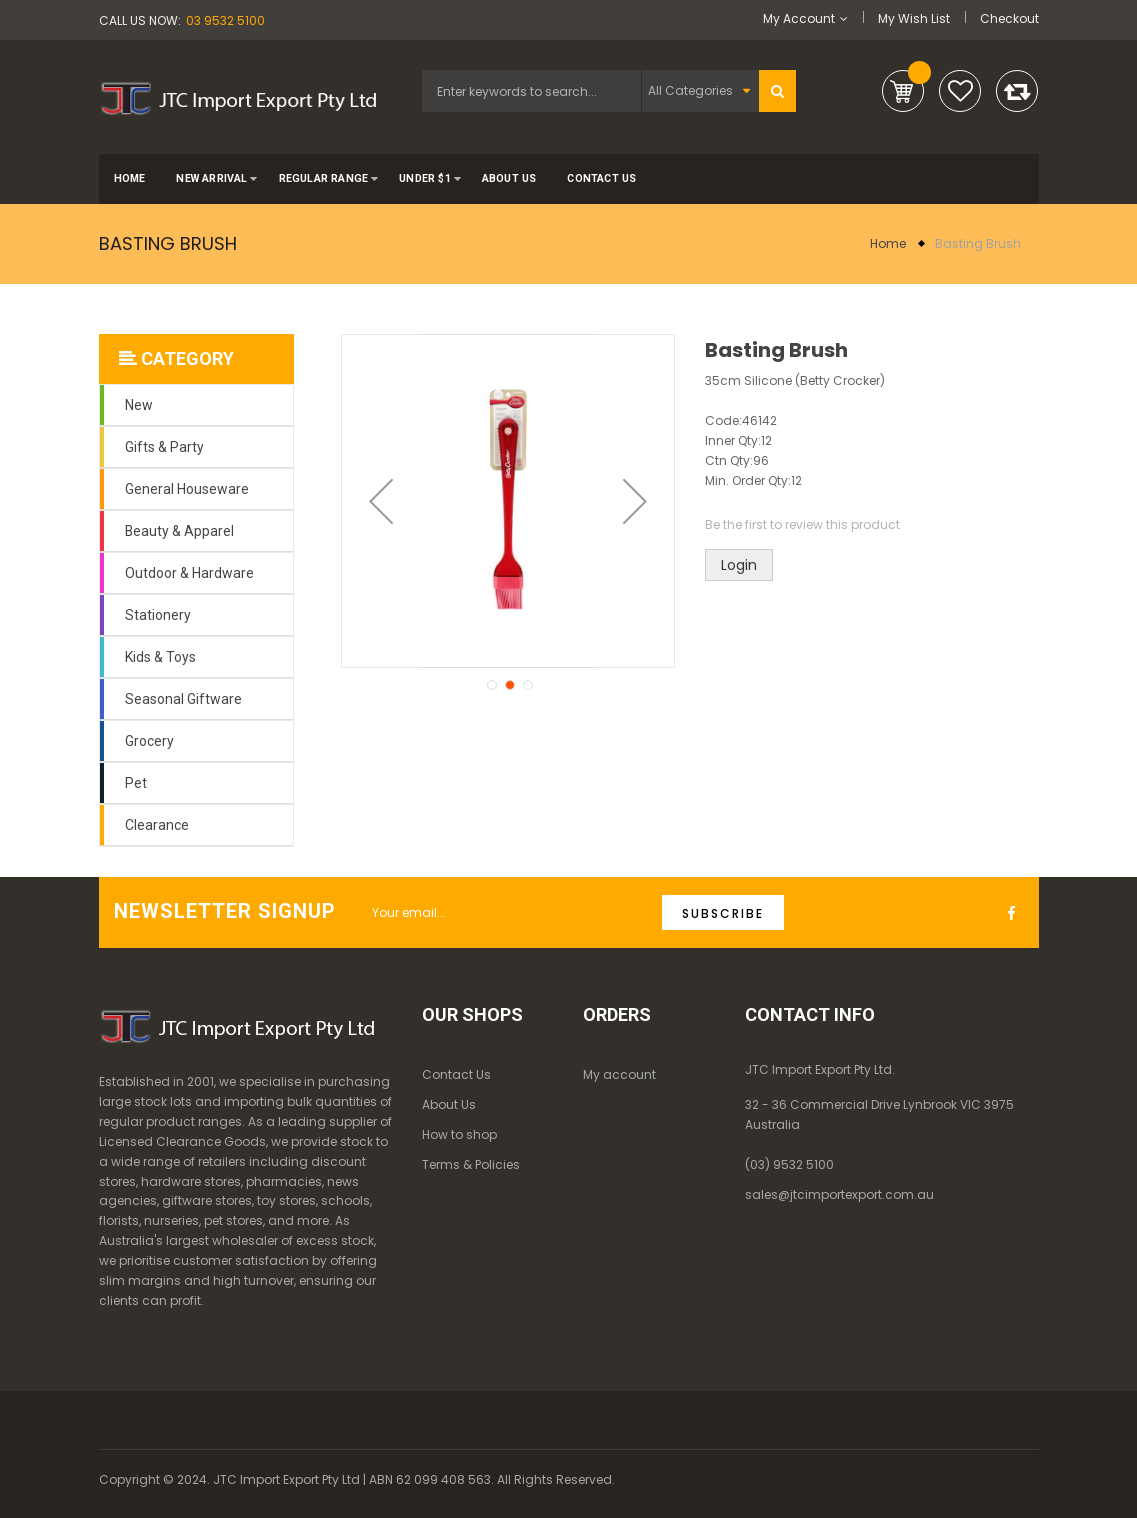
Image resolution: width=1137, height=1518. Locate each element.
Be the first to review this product (802, 524)
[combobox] (531, 91)
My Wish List (914, 18)
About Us (449, 1104)
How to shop (459, 1134)
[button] (381, 501)
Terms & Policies (471, 1164)
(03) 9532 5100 (789, 1164)
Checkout (1009, 18)
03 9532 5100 (225, 20)
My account (619, 1074)
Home (888, 243)
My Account (799, 18)
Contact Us (456, 1074)
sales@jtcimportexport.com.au (839, 1194)
